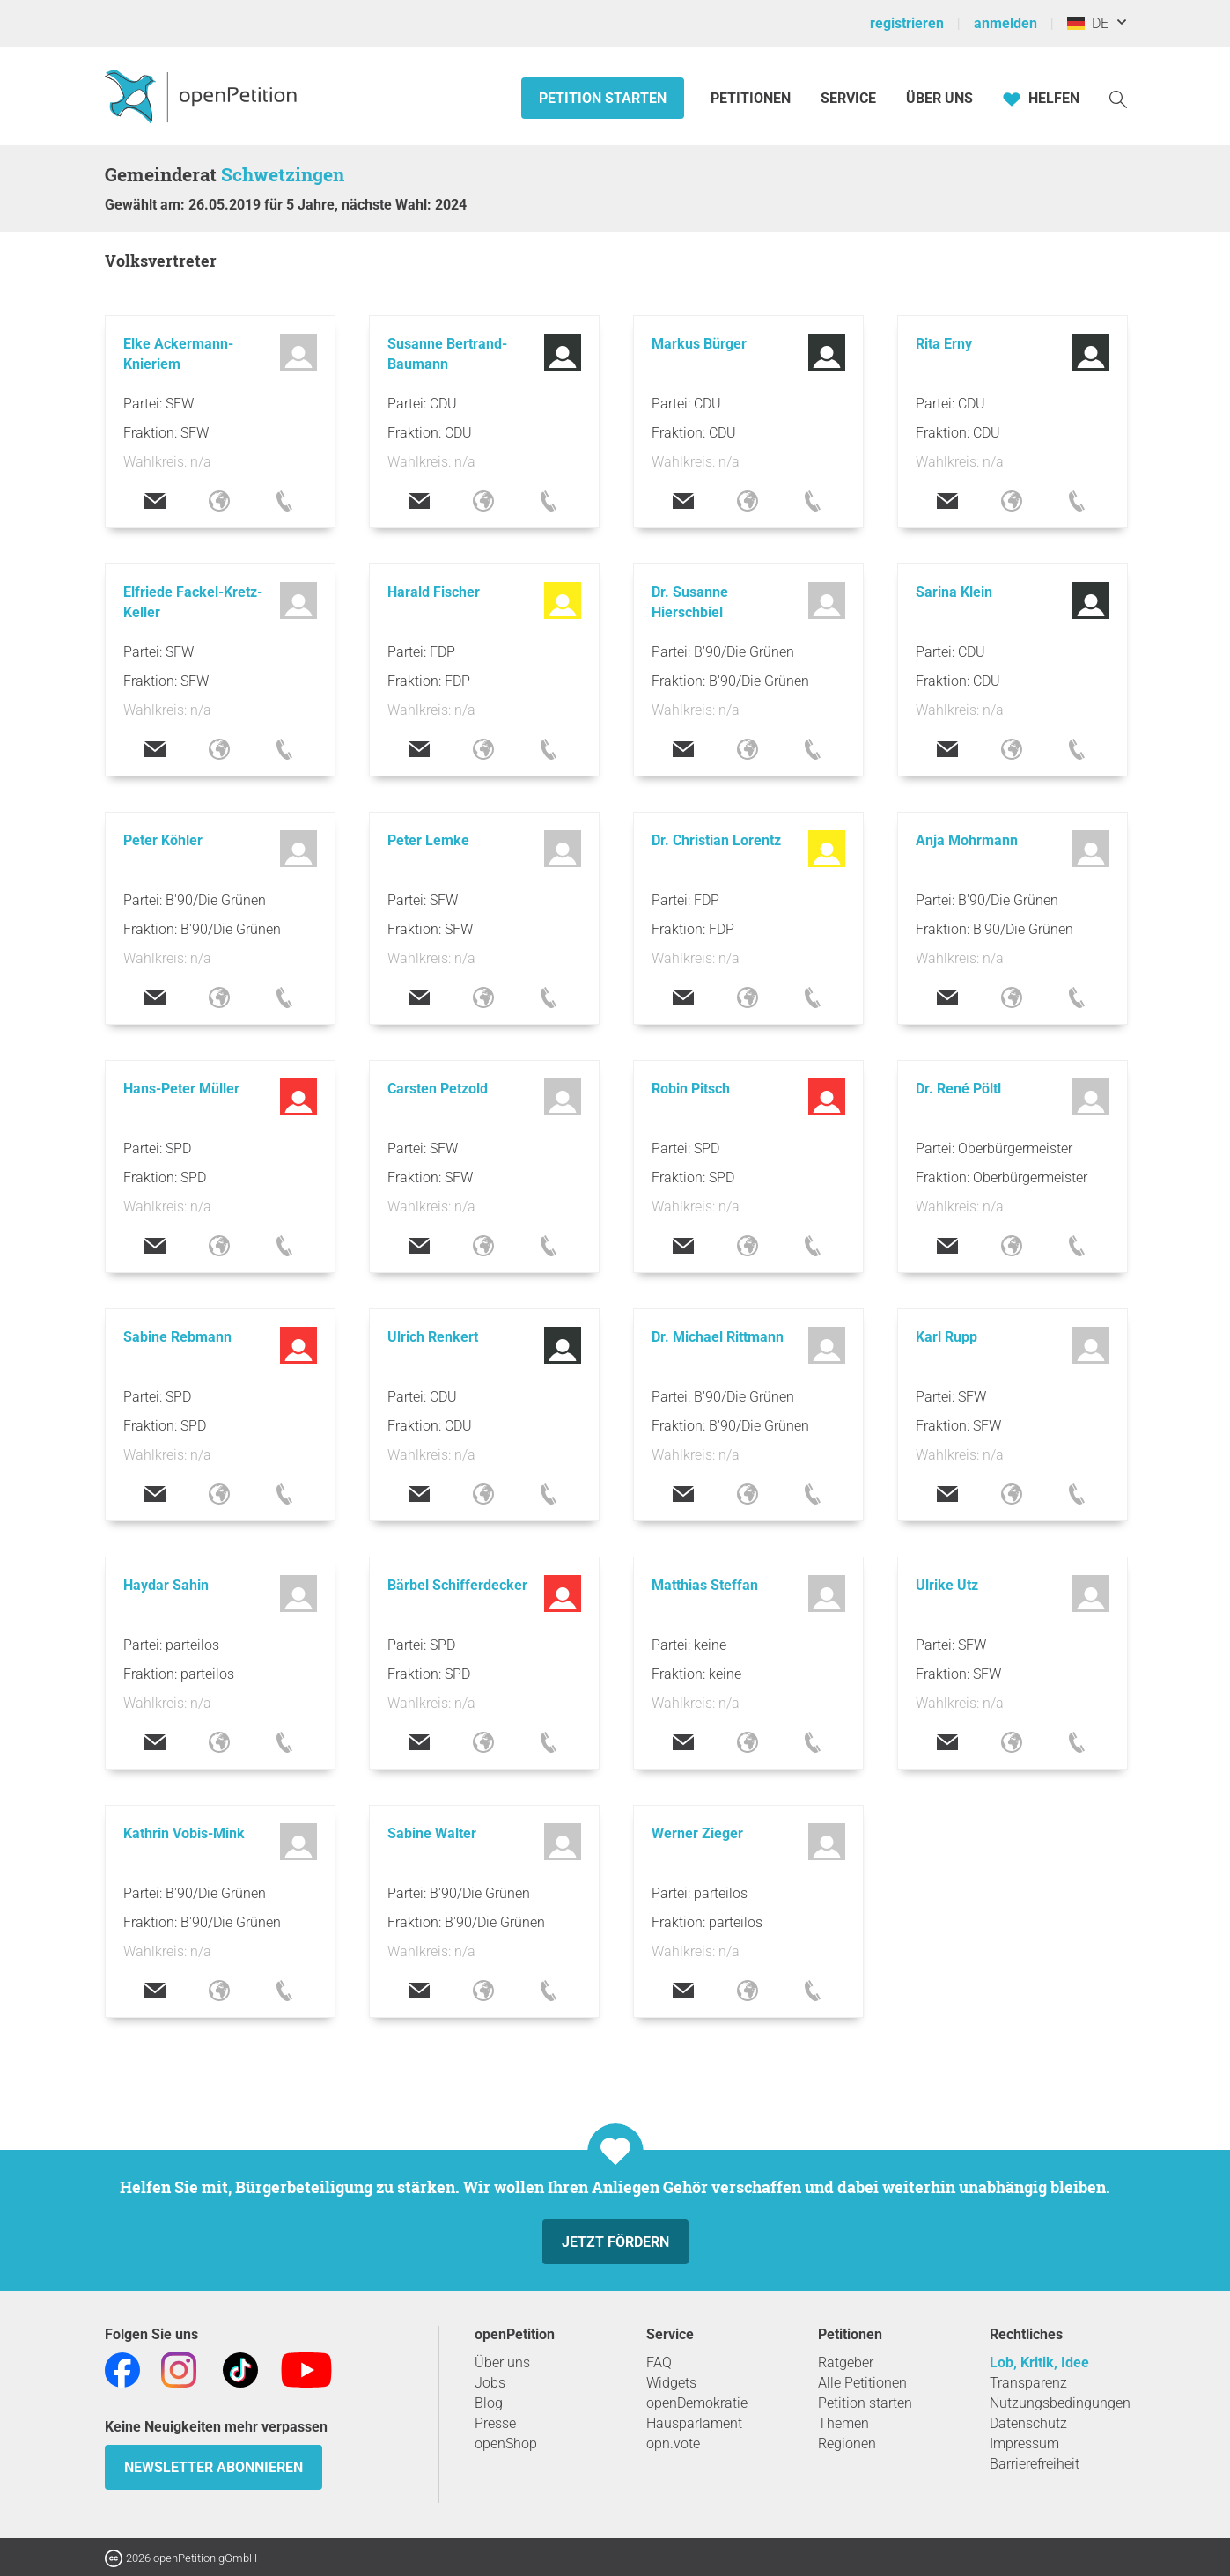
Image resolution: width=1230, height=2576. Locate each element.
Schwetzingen (282, 174)
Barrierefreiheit (1034, 2463)
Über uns (502, 2362)
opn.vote (673, 2443)
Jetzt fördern (615, 2242)
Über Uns (939, 98)
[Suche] (1118, 98)
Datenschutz (1028, 2423)
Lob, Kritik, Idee (1039, 2362)
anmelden (1005, 23)
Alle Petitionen (862, 2382)
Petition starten (603, 98)
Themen (843, 2423)
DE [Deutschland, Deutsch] (1087, 23)
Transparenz (1028, 2382)
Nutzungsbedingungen (1060, 2403)
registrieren (907, 23)
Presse (495, 2423)
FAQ (659, 2362)
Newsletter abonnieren (213, 2467)
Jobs (490, 2382)
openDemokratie (697, 2403)
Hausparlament (694, 2423)
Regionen (847, 2443)
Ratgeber (845, 2362)
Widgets (671, 2382)
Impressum (1024, 2443)
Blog (489, 2403)
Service (848, 98)
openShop (506, 2443)
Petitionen (752, 98)
